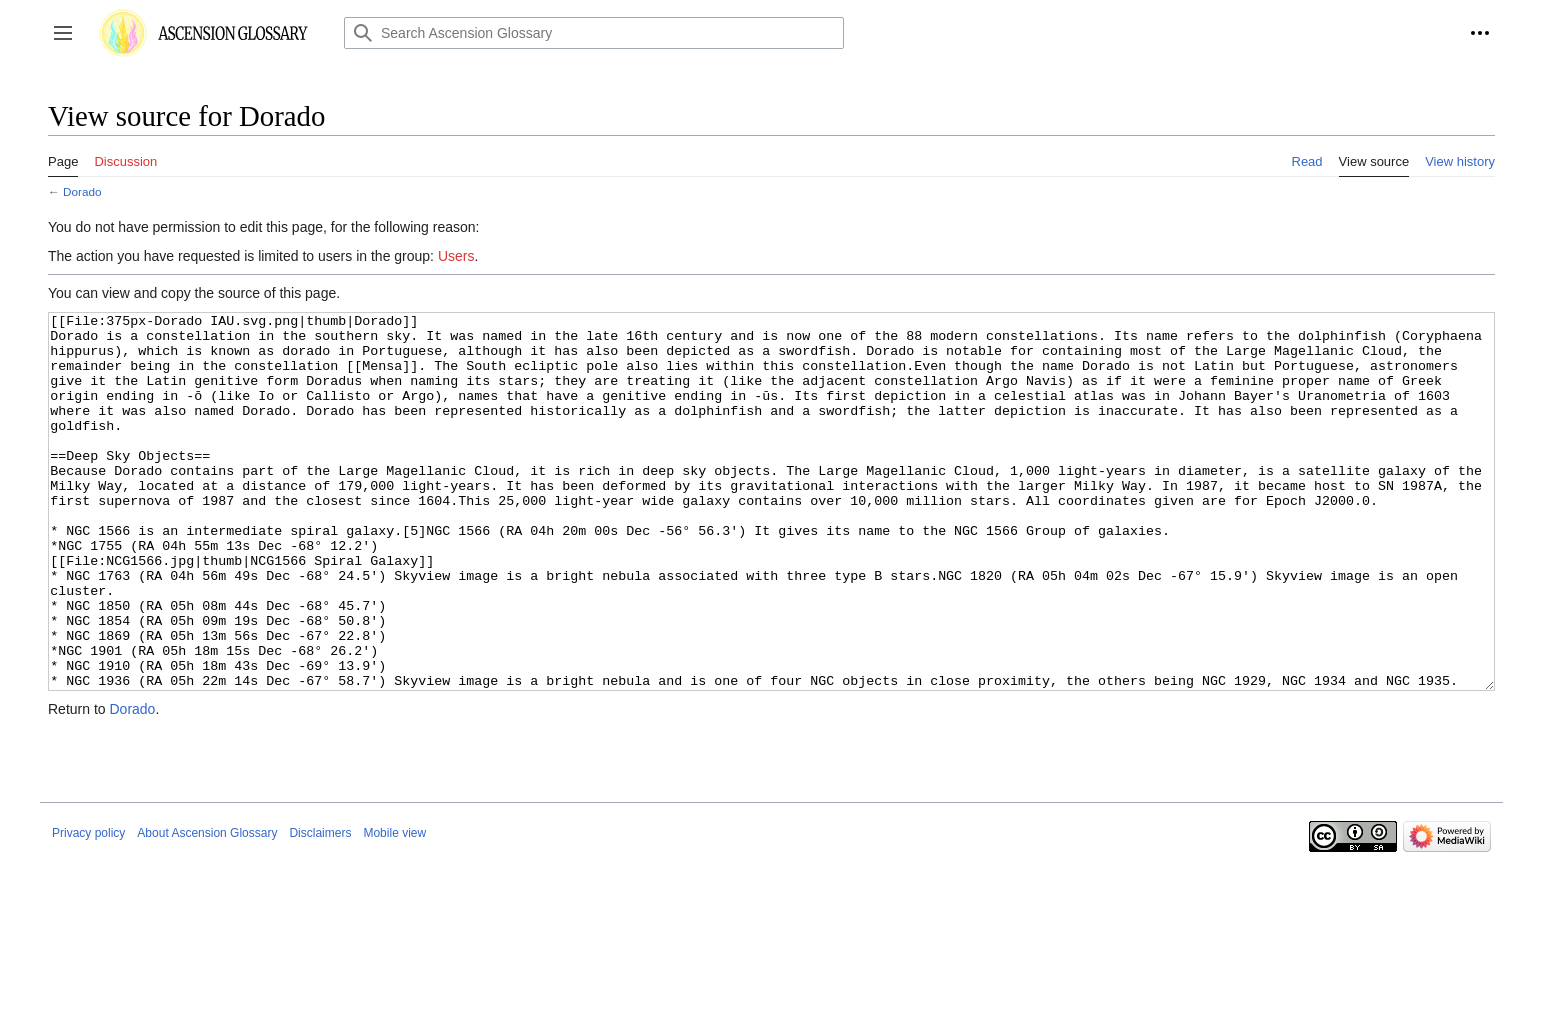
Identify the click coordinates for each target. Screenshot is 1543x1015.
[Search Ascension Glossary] (594, 33)
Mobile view (394, 908)
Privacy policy (88, 908)
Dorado (82, 191)
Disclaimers (320, 908)
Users (456, 256)
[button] (63, 33)
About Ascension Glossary (207, 908)
